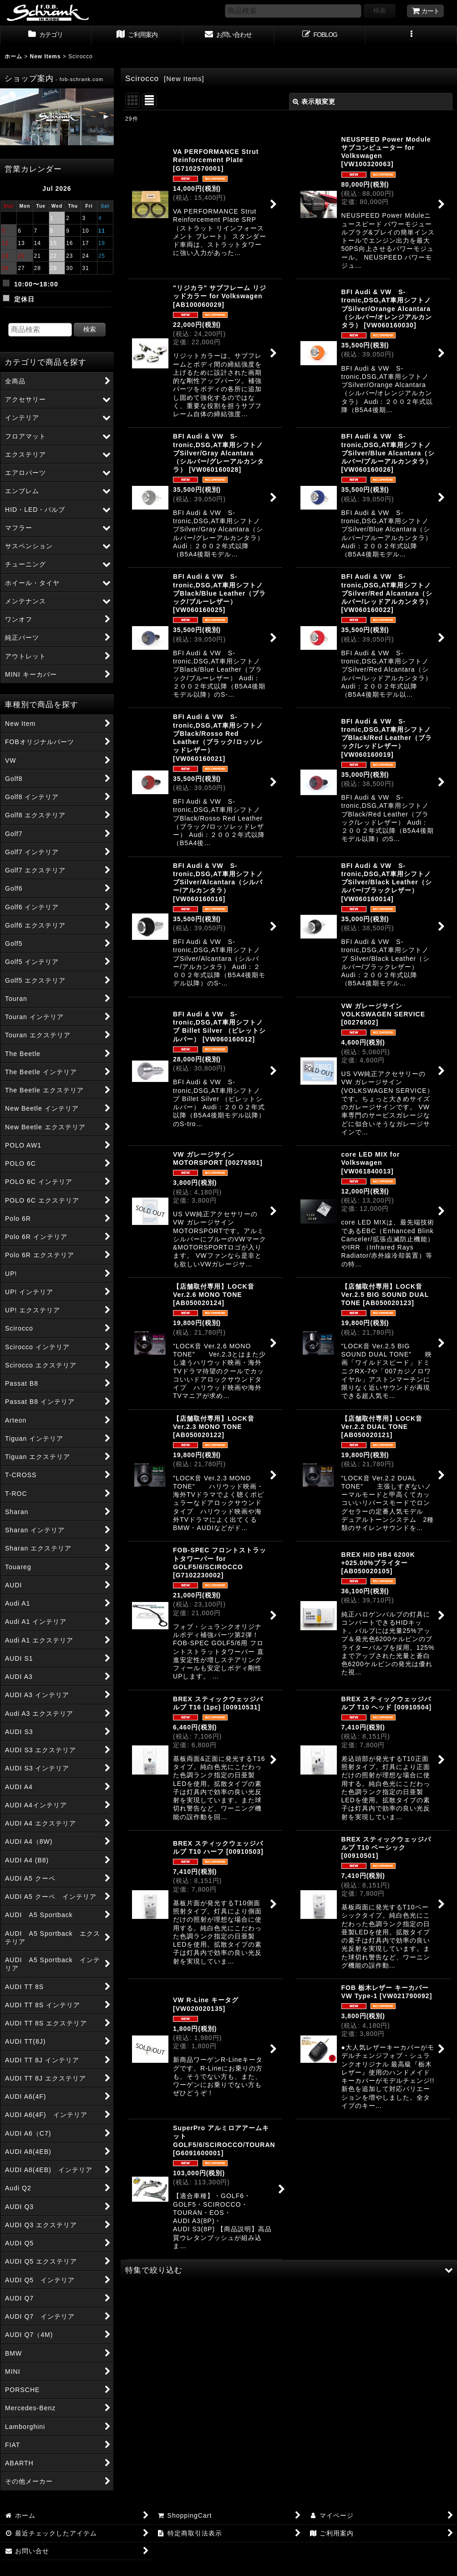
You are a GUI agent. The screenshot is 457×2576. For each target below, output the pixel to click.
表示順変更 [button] (314, 101)
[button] (411, 36)
